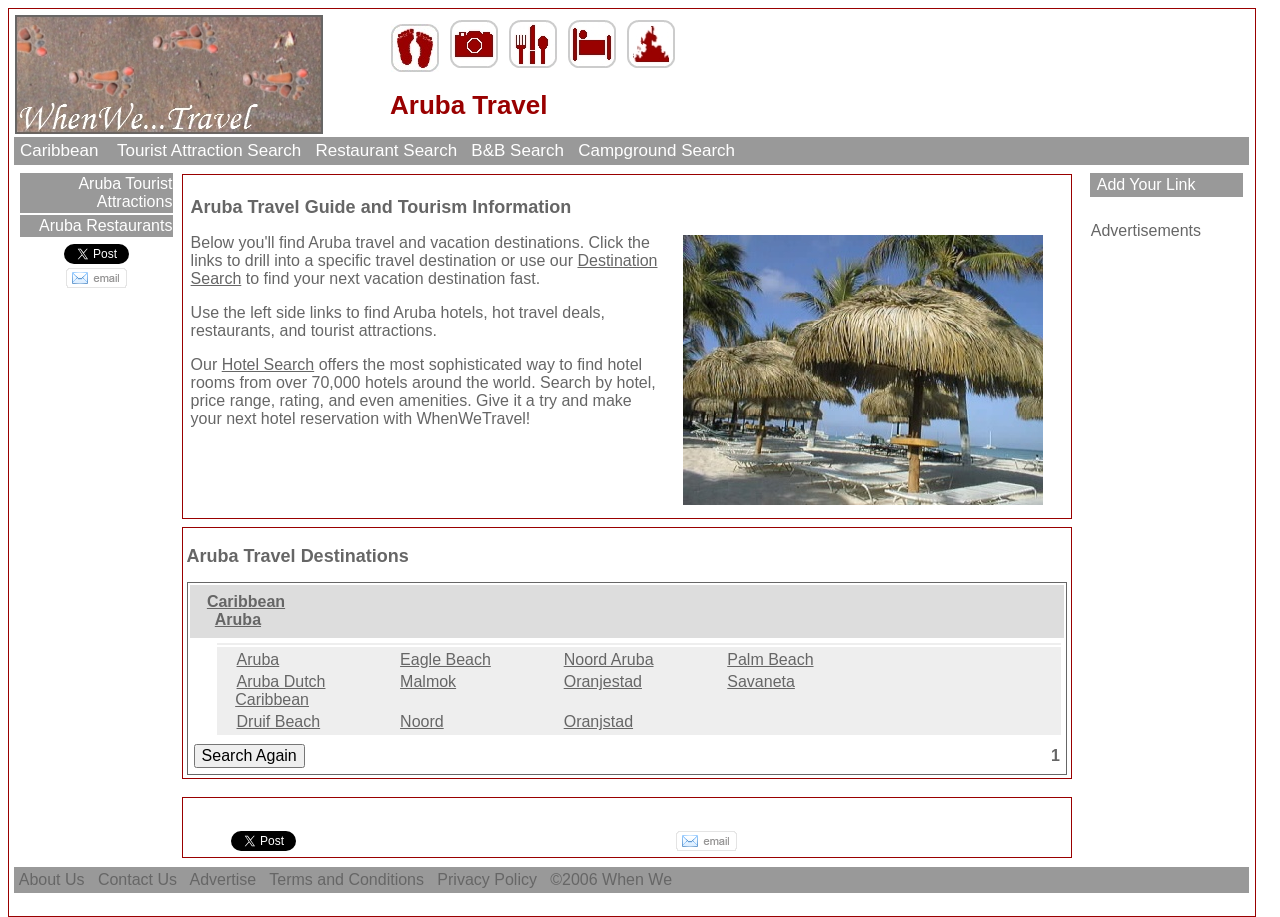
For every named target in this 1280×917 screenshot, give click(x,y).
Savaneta (761, 681)
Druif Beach (279, 721)
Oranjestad (603, 681)
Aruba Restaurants (103, 225)
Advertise (223, 879)
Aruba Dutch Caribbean (280, 690)
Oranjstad (598, 721)
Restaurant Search (386, 150)
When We (639, 879)
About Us (52, 879)
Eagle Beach (445, 659)
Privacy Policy (487, 879)
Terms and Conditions (346, 879)
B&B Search (518, 150)
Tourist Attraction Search (209, 150)
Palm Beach (770, 659)
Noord (422, 721)
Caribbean (61, 150)
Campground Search (656, 150)
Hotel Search (268, 364)
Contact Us (137, 879)
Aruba (238, 619)
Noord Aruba (609, 659)
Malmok (428, 681)
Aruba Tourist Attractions (124, 192)
